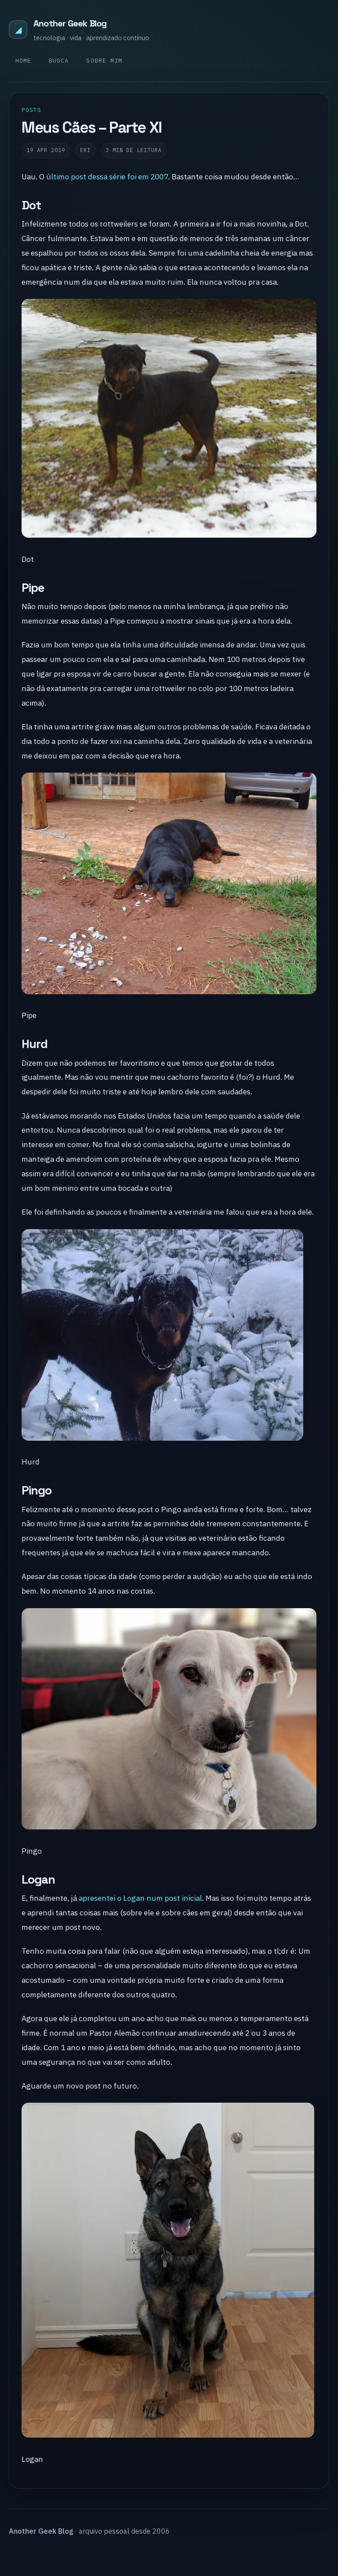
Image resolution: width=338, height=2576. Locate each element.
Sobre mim (104, 60)
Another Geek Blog (70, 23)
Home (23, 60)
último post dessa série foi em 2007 (107, 176)
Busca (59, 60)
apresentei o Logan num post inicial (140, 1898)
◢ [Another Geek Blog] (18, 29)
